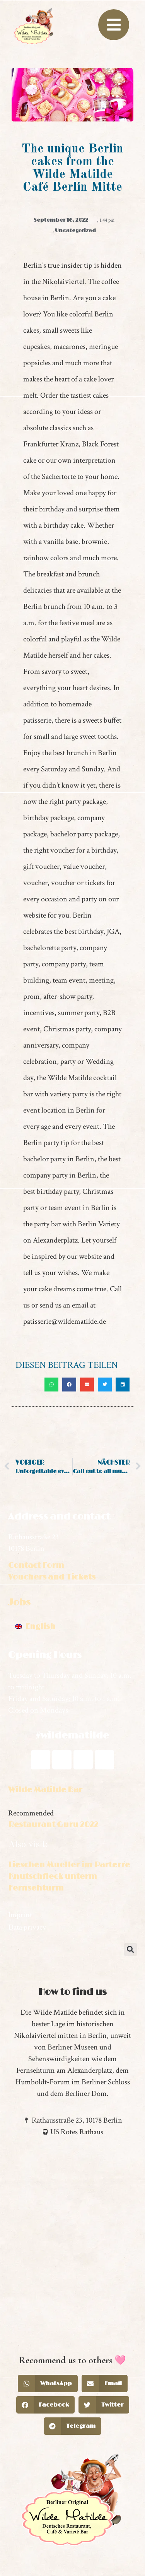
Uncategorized (75, 230)
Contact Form (36, 1565)
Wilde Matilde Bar (45, 1790)
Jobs (19, 1602)
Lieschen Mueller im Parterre (69, 1865)
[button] (51, 1384)
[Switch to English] (35, 1626)
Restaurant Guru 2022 (53, 1824)
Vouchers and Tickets (52, 1577)
